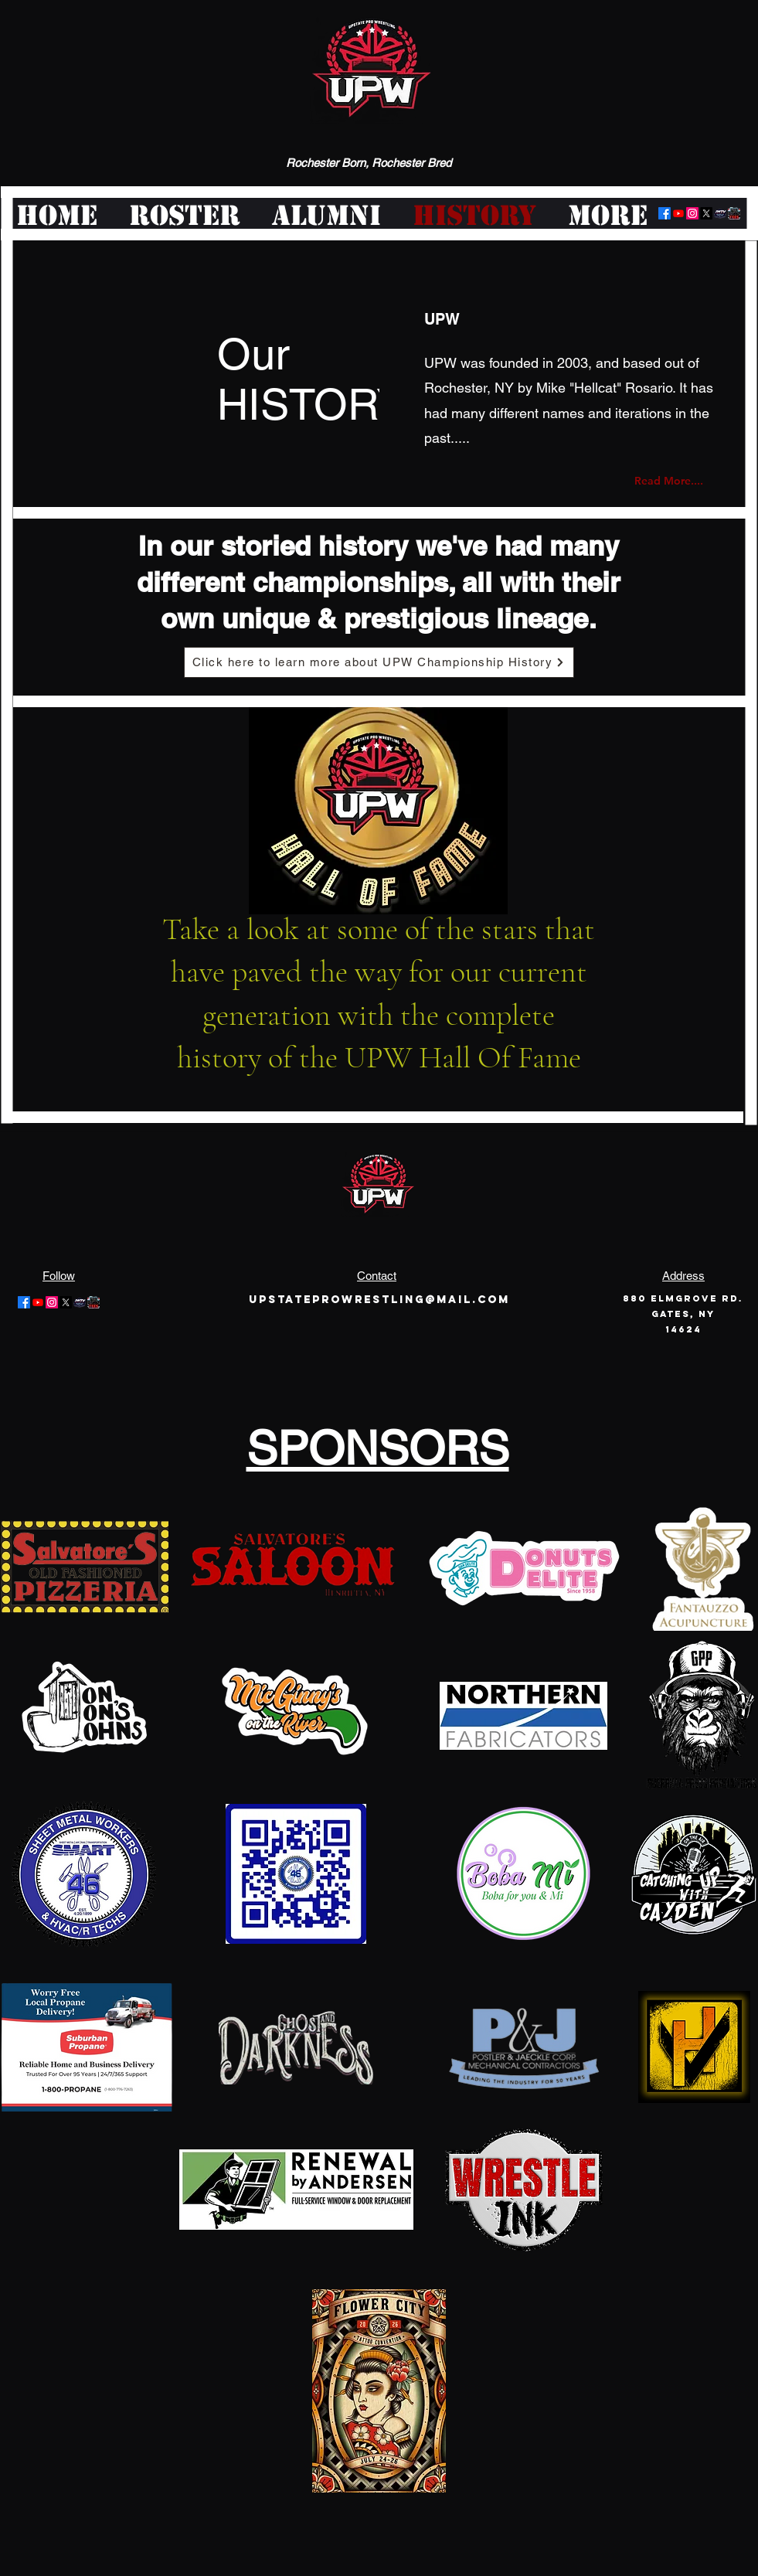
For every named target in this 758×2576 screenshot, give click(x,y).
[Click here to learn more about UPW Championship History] (379, 662)
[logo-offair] (720, 213)
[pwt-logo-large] (734, 213)
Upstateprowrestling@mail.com (379, 1299)
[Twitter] (706, 213)
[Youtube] (678, 213)
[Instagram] (692, 213)
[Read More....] (674, 480)
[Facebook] (664, 213)
